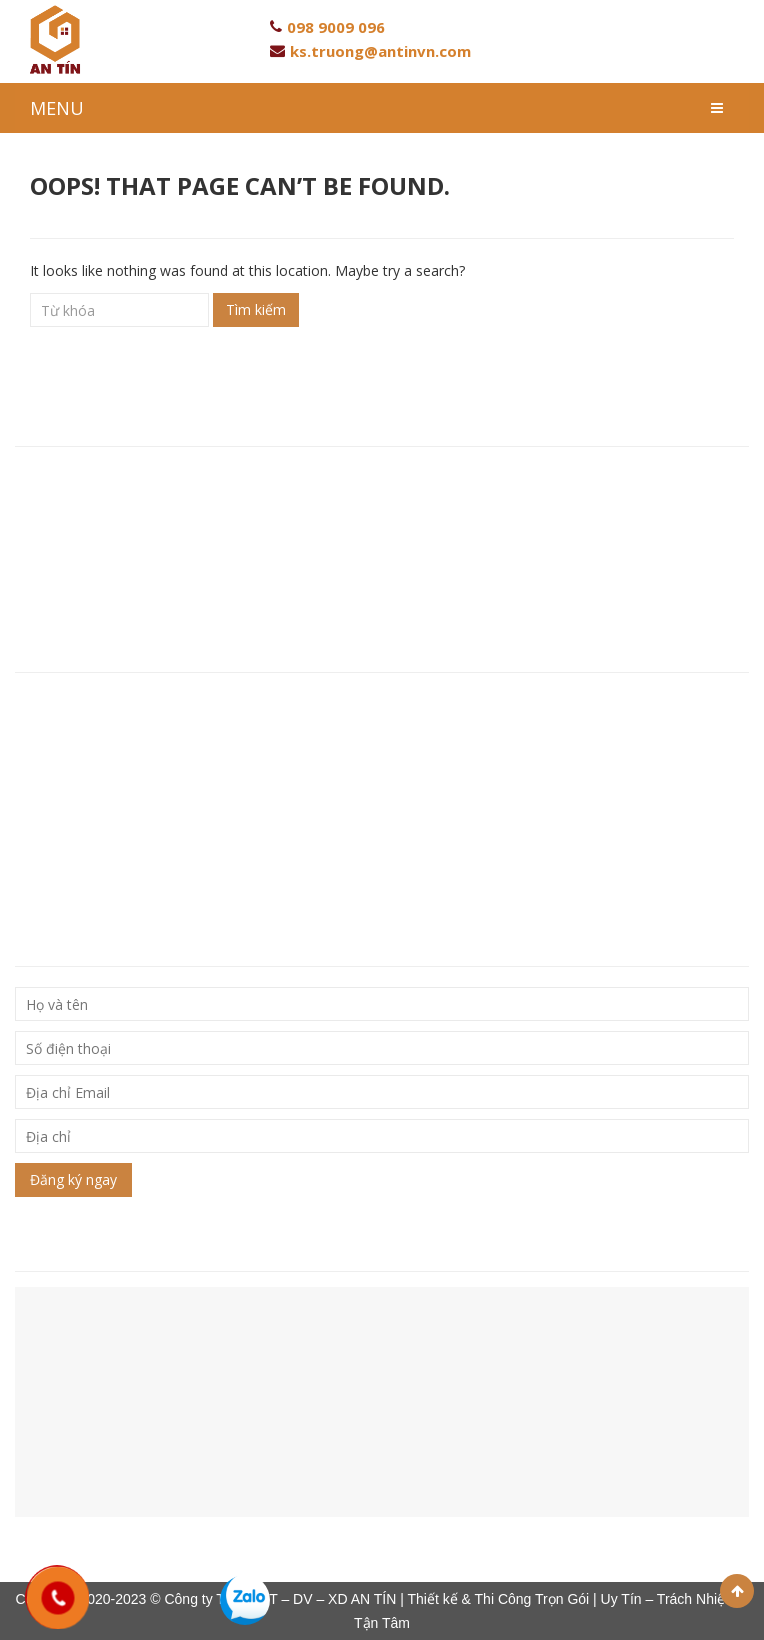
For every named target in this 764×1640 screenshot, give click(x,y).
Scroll (737, 1591)
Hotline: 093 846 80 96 (93, 513)
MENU (57, 108)
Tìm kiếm (256, 309)
